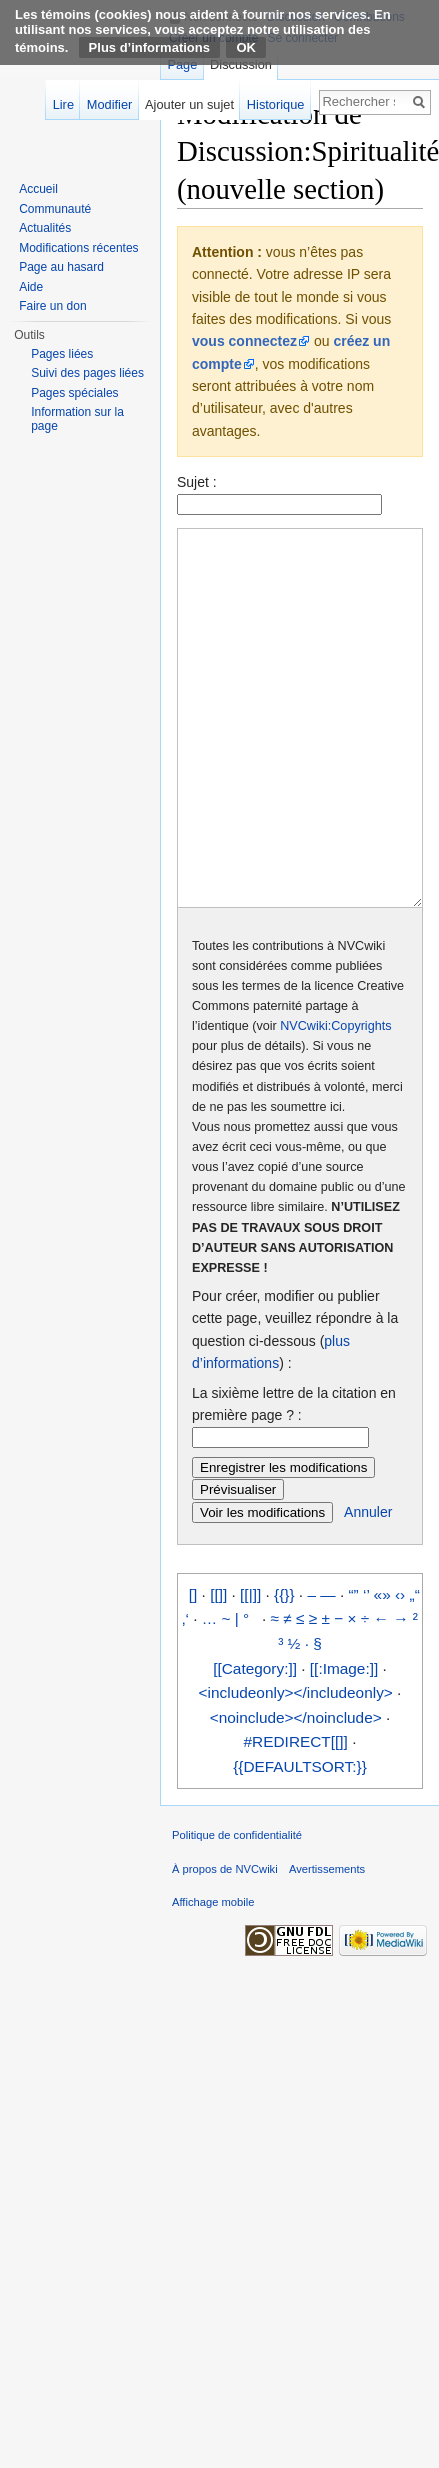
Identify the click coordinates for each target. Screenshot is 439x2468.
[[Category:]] (255, 1743)
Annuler (368, 1587)
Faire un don (52, 306)
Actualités (45, 228)
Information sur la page (77, 419)
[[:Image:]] (344, 1743)
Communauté (55, 209)
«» (382, 1669)
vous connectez (244, 341)
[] (193, 1669)
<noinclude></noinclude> (296, 1792)
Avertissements (327, 1944)
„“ (415, 1669)
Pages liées (62, 354)
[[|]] (250, 1669)
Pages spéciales (74, 393)
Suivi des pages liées (87, 373)
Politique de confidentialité (237, 1910)
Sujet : (197, 482)
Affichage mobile (213, 1977)
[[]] (218, 1669)
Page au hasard (61, 267)
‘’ (366, 1669)
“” (353, 1669)
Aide (31, 287)
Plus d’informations (149, 47)
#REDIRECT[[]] (296, 1816)
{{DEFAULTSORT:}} (300, 1841)
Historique (276, 104)
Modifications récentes (78, 248)
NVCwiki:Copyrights (335, 1101)
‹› (400, 1669)
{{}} (284, 1669)
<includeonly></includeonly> (296, 1767)
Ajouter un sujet (189, 104)
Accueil (38, 189)
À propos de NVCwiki (225, 1944)
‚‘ (185, 1693)
